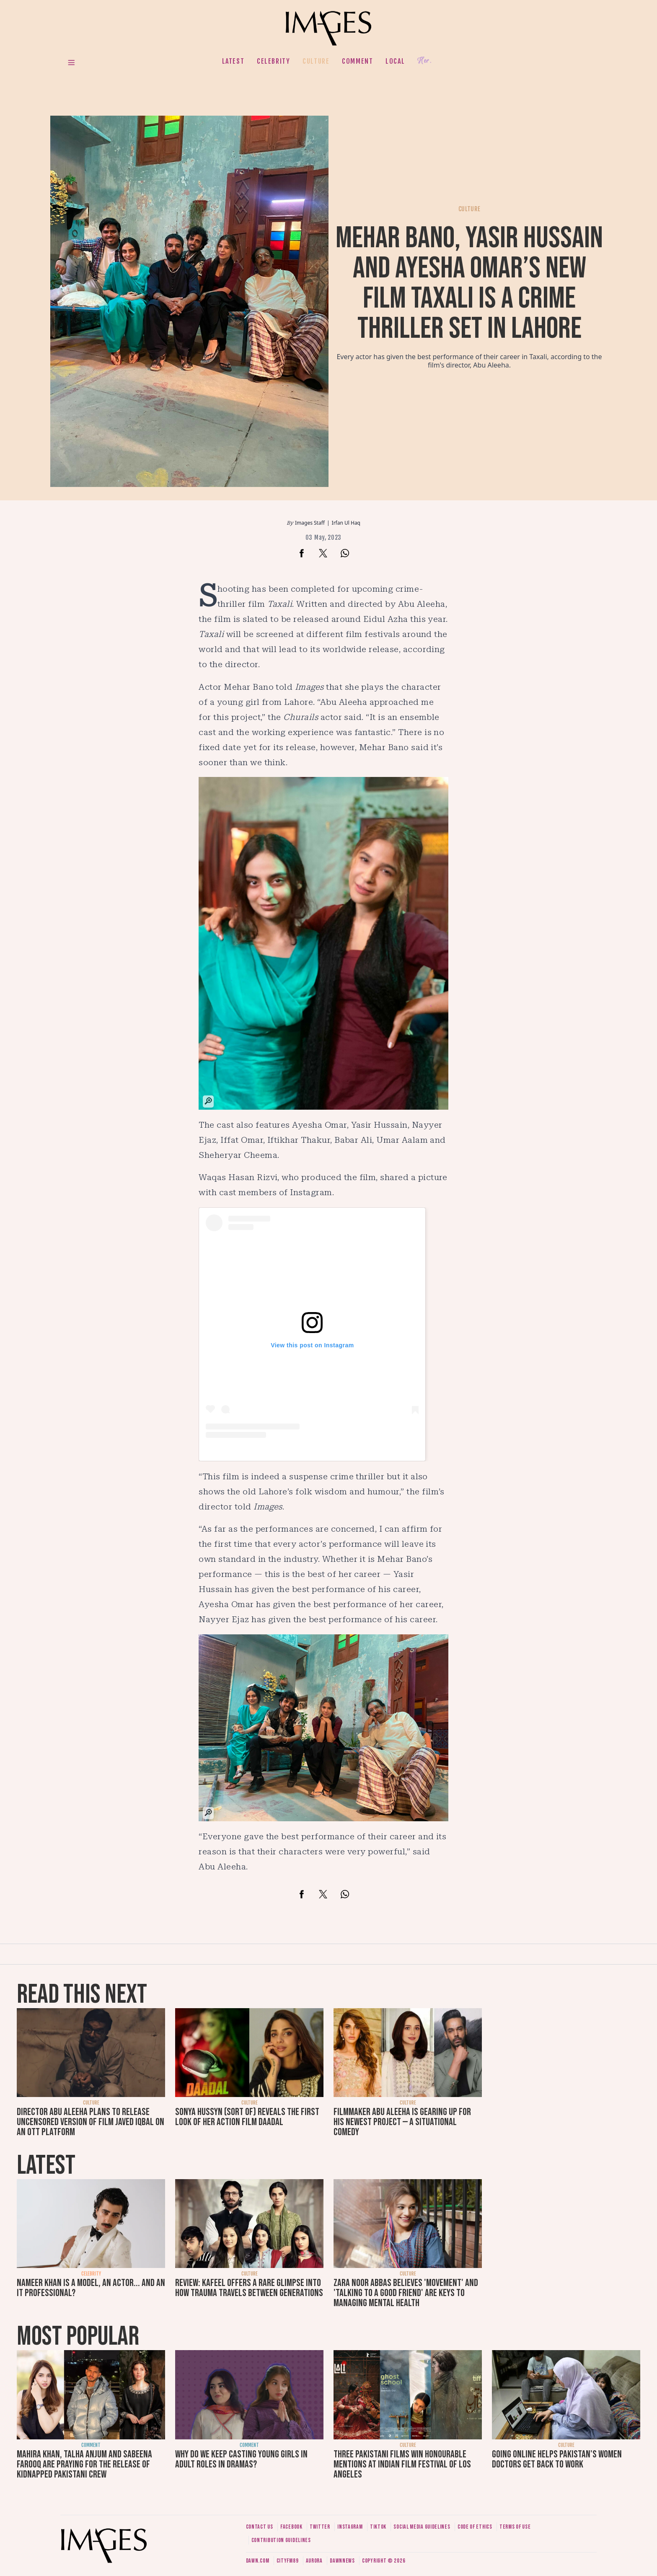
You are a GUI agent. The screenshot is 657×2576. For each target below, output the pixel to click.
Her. (424, 61)
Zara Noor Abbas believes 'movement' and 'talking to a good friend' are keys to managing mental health (406, 2293)
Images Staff (310, 522)
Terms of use (514, 2526)
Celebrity (273, 61)
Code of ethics (475, 2526)
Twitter (320, 2526)
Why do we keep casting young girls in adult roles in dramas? (241, 2459)
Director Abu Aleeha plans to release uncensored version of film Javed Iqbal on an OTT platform (90, 2122)
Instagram (349, 2526)
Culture (316, 61)
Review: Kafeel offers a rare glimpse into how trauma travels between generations (249, 2288)
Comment (357, 61)
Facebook (291, 2526)
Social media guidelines (421, 2526)
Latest (233, 61)
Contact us (259, 2526)
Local (395, 61)
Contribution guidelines (281, 2540)
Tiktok (378, 2526)
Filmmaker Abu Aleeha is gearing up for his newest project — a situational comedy (402, 2122)
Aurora (314, 2560)
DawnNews (342, 2560)
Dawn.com (257, 2560)
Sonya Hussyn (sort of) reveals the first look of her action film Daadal (247, 2117)
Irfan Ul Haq (346, 522)
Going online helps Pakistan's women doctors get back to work (557, 2459)
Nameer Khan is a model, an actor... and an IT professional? (91, 2288)
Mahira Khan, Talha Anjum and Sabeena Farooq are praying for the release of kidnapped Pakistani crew (84, 2464)
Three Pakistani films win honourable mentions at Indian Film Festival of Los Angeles (402, 2464)
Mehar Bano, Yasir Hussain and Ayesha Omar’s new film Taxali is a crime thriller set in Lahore (469, 283)
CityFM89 (288, 2560)
